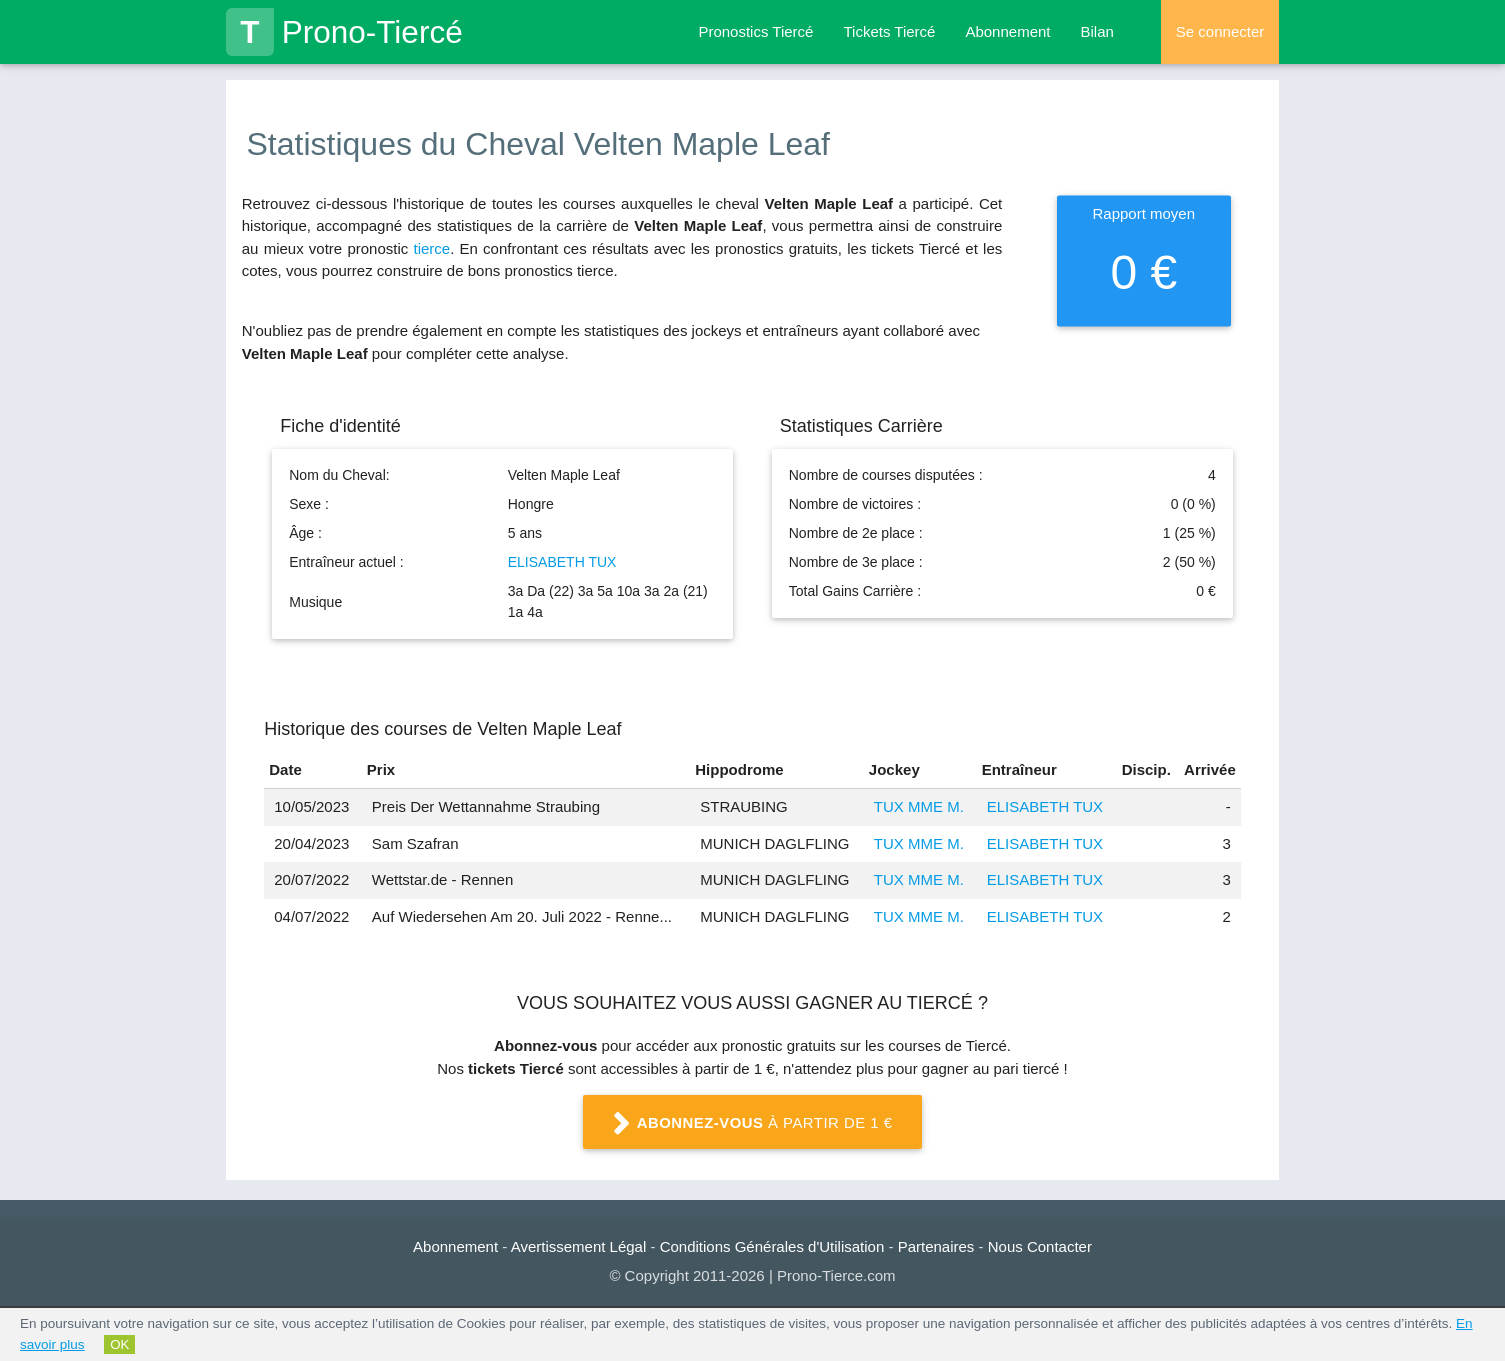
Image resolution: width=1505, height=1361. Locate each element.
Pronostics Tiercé (755, 31)
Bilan (1097, 31)
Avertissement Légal (579, 1246)
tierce (431, 248)
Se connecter (1220, 31)
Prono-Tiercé (344, 32)
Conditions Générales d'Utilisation (772, 1246)
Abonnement (1007, 31)
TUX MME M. (919, 806)
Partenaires (936, 1246)
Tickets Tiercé (889, 31)
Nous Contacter (1040, 1246)
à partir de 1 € (753, 1124)
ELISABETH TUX (562, 562)
